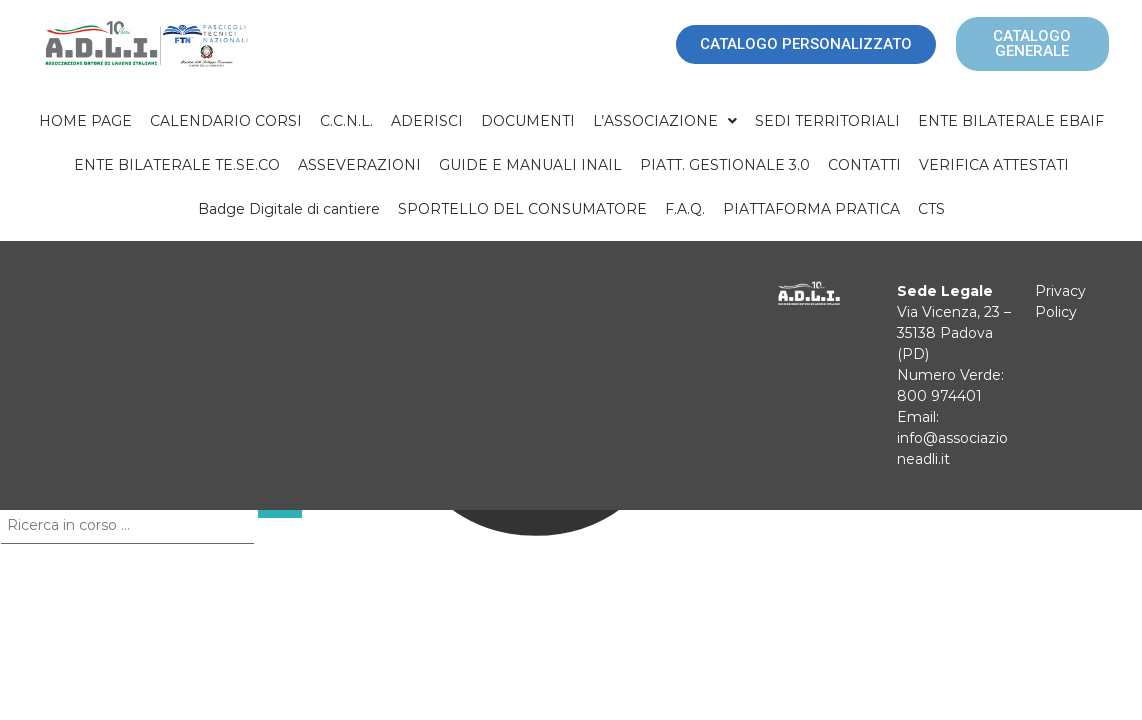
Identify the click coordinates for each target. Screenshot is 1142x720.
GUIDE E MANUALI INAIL (530, 165)
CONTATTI (864, 165)
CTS (931, 209)
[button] (665, 121)
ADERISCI (427, 121)
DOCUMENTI (528, 121)
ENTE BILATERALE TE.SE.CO (177, 165)
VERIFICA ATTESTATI (994, 165)
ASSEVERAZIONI (359, 165)
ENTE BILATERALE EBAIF (1011, 121)
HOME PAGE (85, 121)
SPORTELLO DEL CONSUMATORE (522, 209)
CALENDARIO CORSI (226, 121)
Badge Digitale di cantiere (289, 209)
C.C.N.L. (346, 121)
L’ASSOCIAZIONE (665, 121)
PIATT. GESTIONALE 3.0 (725, 165)
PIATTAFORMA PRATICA (811, 209)
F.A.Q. (685, 209)
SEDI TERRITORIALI (827, 121)
